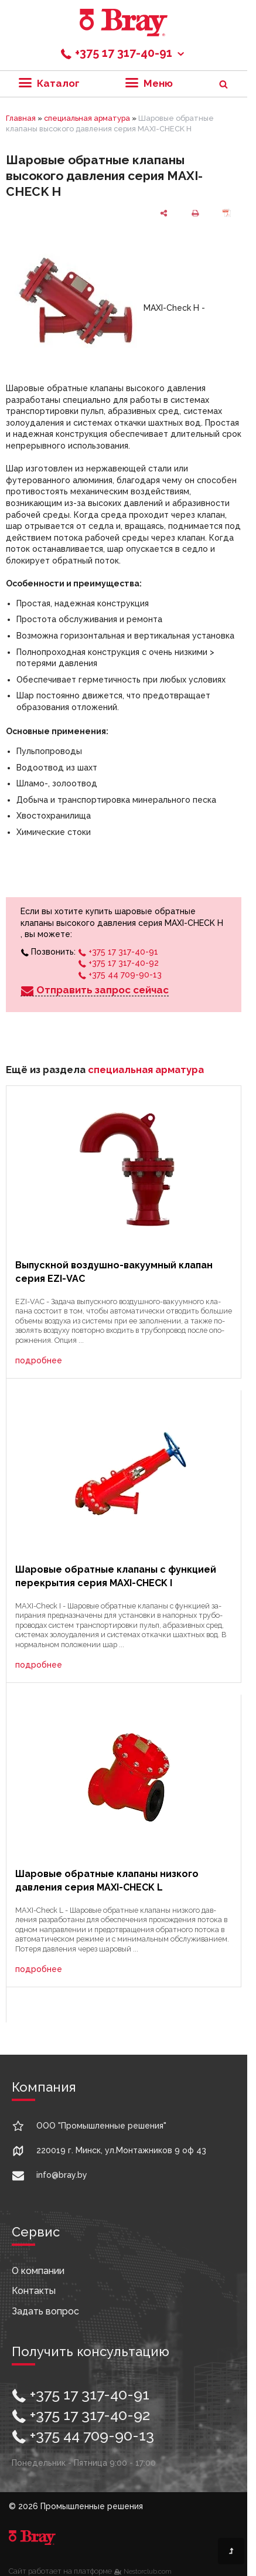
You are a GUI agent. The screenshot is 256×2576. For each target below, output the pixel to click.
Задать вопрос (45, 2311)
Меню (149, 83)
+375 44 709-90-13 (120, 974)
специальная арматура (87, 118)
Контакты (34, 2290)
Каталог (49, 83)
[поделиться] (163, 212)
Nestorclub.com (148, 2571)
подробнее (38, 1360)
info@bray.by (61, 2175)
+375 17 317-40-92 (118, 963)
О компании (38, 2270)
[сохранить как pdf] (226, 212)
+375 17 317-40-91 (123, 53)
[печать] (195, 212)
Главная (21, 118)
